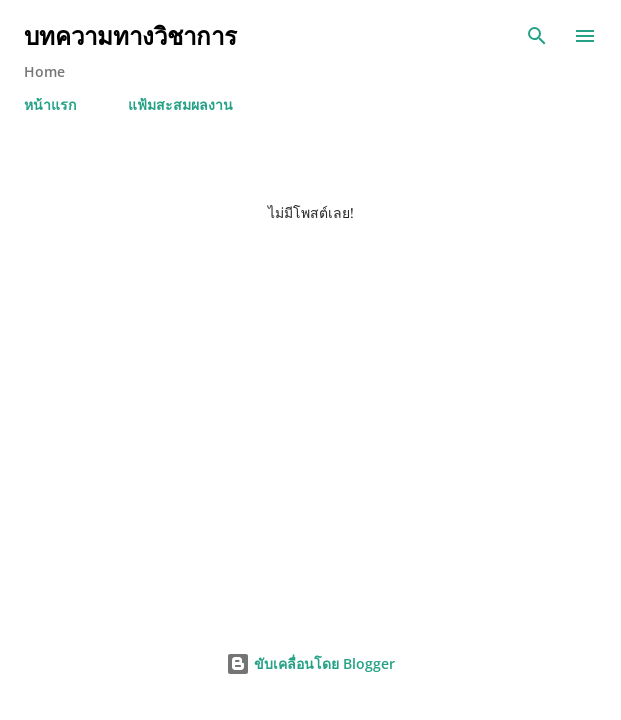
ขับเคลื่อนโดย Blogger (310, 663)
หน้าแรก (50, 104)
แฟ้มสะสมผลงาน (180, 104)
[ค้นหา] (537, 36)
